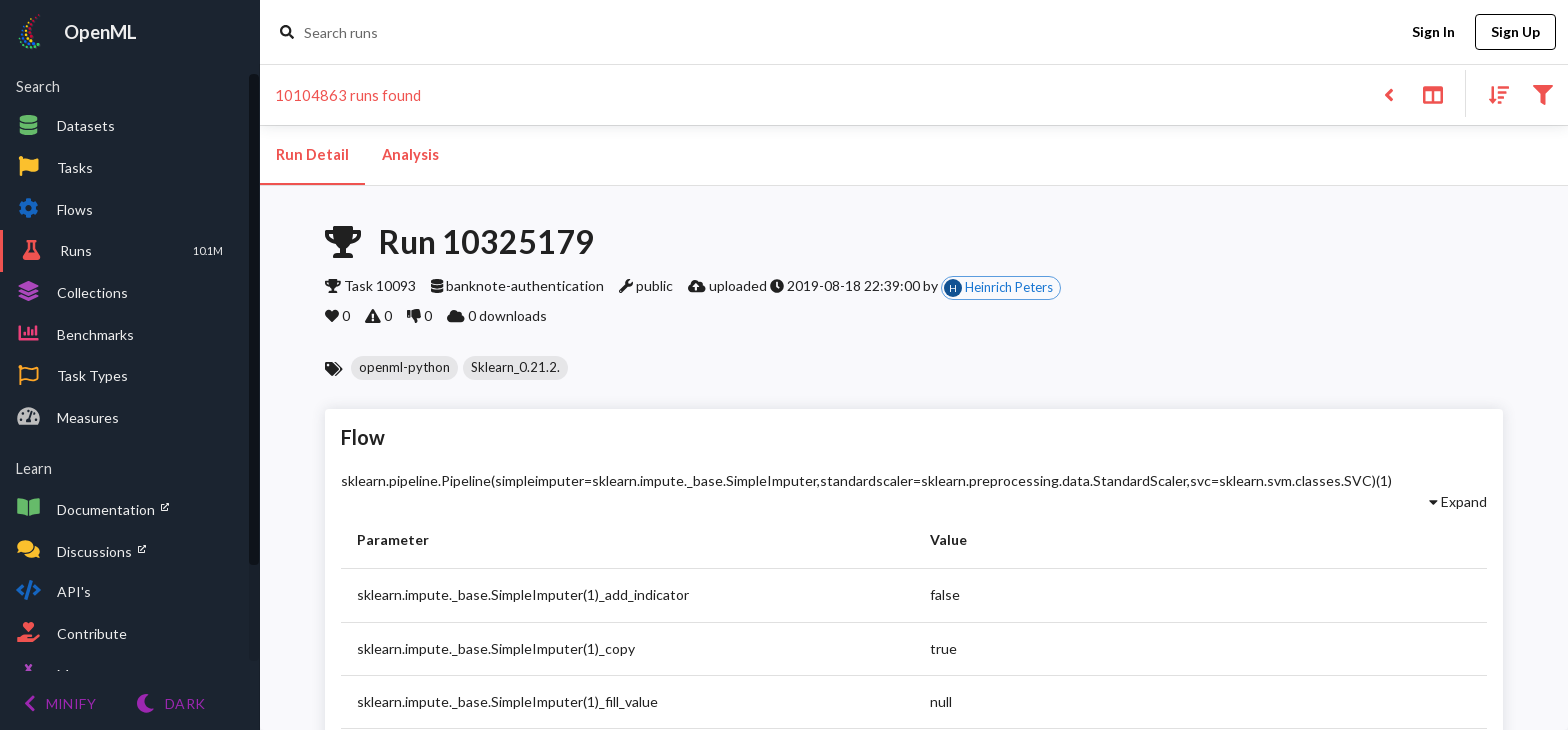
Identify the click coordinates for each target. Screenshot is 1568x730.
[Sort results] (1493, 93)
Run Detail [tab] (312, 155)
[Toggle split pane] (1432, 93)
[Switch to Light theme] (170, 703)
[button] (404, 368)
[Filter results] (1542, 93)
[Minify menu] (60, 703)
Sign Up (1515, 32)
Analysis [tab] (410, 155)
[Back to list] (1388, 93)
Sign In (1433, 32)
